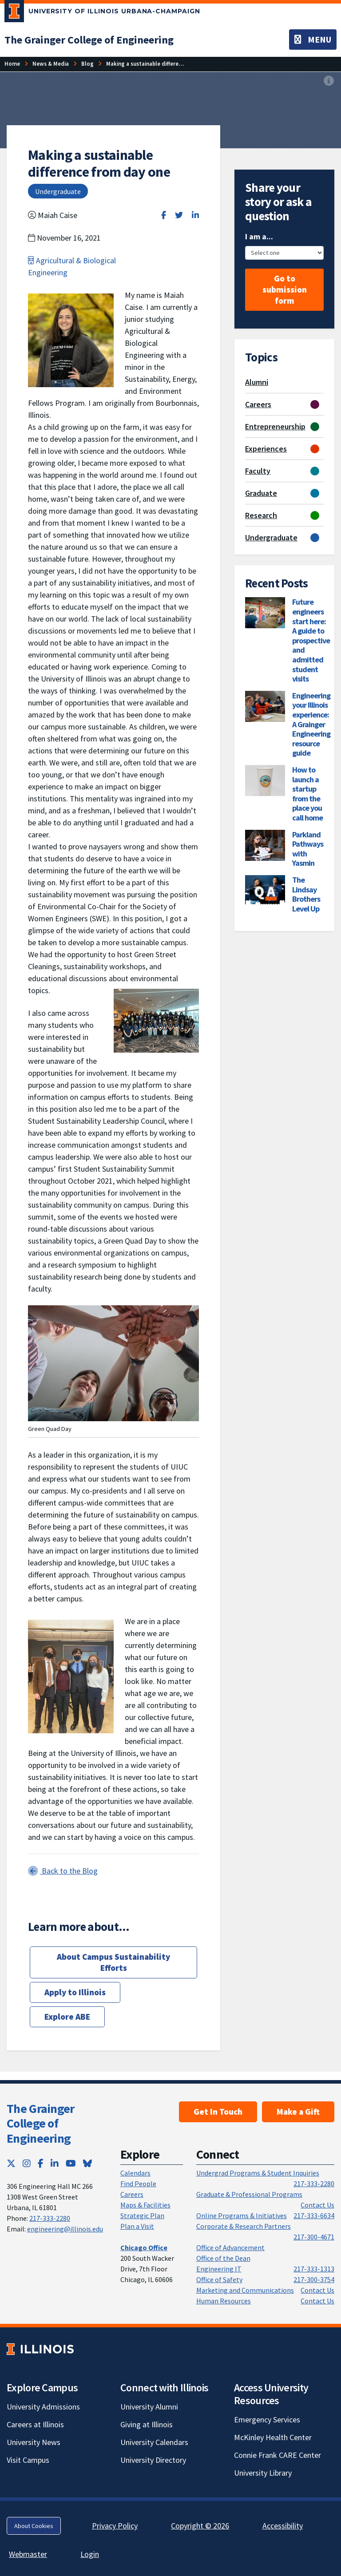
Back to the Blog (63, 1871)
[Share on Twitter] (179, 215)
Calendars (135, 2172)
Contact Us (317, 2204)
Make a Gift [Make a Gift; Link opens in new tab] (298, 2111)
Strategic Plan (142, 2215)
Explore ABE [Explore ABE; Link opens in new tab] (67, 2016)
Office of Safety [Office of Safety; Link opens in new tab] (219, 2279)
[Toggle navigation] (313, 39)
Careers (258, 404)
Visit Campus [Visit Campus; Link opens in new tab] (28, 2460)
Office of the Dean (223, 2258)
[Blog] (87, 63)
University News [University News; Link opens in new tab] (33, 2442)
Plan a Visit (137, 2226)
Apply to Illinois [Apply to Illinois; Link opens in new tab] (75, 1992)
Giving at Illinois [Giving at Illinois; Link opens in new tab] (146, 2424)
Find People (138, 2183)
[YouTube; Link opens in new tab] (71, 2163)
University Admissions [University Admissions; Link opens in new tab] (43, 2407)
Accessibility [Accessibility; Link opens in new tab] (282, 2526)
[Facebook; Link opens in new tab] (41, 2163)
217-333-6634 (313, 2215)
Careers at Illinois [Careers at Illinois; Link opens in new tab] (35, 2424)
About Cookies (33, 2526)
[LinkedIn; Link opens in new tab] (55, 2163)
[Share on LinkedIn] (195, 215)
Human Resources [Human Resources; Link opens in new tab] (223, 2300)
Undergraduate (271, 537)
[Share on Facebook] (163, 215)
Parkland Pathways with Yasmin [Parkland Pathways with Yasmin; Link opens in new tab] (307, 848)
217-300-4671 (313, 2236)
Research (261, 515)
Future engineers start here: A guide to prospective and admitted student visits (311, 640)
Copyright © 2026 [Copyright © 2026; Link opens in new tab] (200, 2526)
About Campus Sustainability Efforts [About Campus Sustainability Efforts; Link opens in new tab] (113, 1962)
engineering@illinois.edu (65, 2228)
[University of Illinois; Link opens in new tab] (40, 2349)
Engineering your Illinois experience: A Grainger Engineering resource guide (311, 724)
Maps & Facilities (145, 2204)
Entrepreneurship (275, 426)
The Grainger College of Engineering (41, 2123)
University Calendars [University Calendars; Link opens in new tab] (154, 2442)
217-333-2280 (49, 2218)
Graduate (261, 493)
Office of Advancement (230, 2247)
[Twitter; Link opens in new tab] (11, 2163)
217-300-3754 (313, 2279)
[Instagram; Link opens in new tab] (27, 2163)
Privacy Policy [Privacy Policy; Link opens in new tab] (115, 2526)
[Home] (12, 63)
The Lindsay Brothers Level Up (306, 894)
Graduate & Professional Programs (249, 2194)
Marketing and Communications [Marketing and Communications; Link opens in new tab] (245, 2290)
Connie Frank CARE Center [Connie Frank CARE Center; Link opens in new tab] (277, 2455)
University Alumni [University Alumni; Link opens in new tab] (149, 2407)
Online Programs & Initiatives (241, 2215)
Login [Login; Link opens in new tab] (89, 2554)
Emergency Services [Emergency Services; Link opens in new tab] (267, 2419)
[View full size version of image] (329, 81)
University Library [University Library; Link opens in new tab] (263, 2473)
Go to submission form (284, 289)
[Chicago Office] (143, 2247)
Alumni (256, 382)
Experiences (266, 449)
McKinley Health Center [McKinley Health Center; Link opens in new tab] (273, 2437)
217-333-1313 (313, 2268)
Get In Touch (218, 2111)
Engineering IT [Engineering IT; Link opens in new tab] (219, 2268)
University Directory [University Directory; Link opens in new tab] (153, 2460)
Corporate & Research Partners (243, 2226)
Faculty (257, 471)
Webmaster (28, 2554)
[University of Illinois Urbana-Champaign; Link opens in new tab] (102, 13)
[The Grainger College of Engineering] (89, 40)
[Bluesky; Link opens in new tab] (87, 2163)
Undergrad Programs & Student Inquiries (257, 2172)
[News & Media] (50, 63)
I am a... (259, 236)
